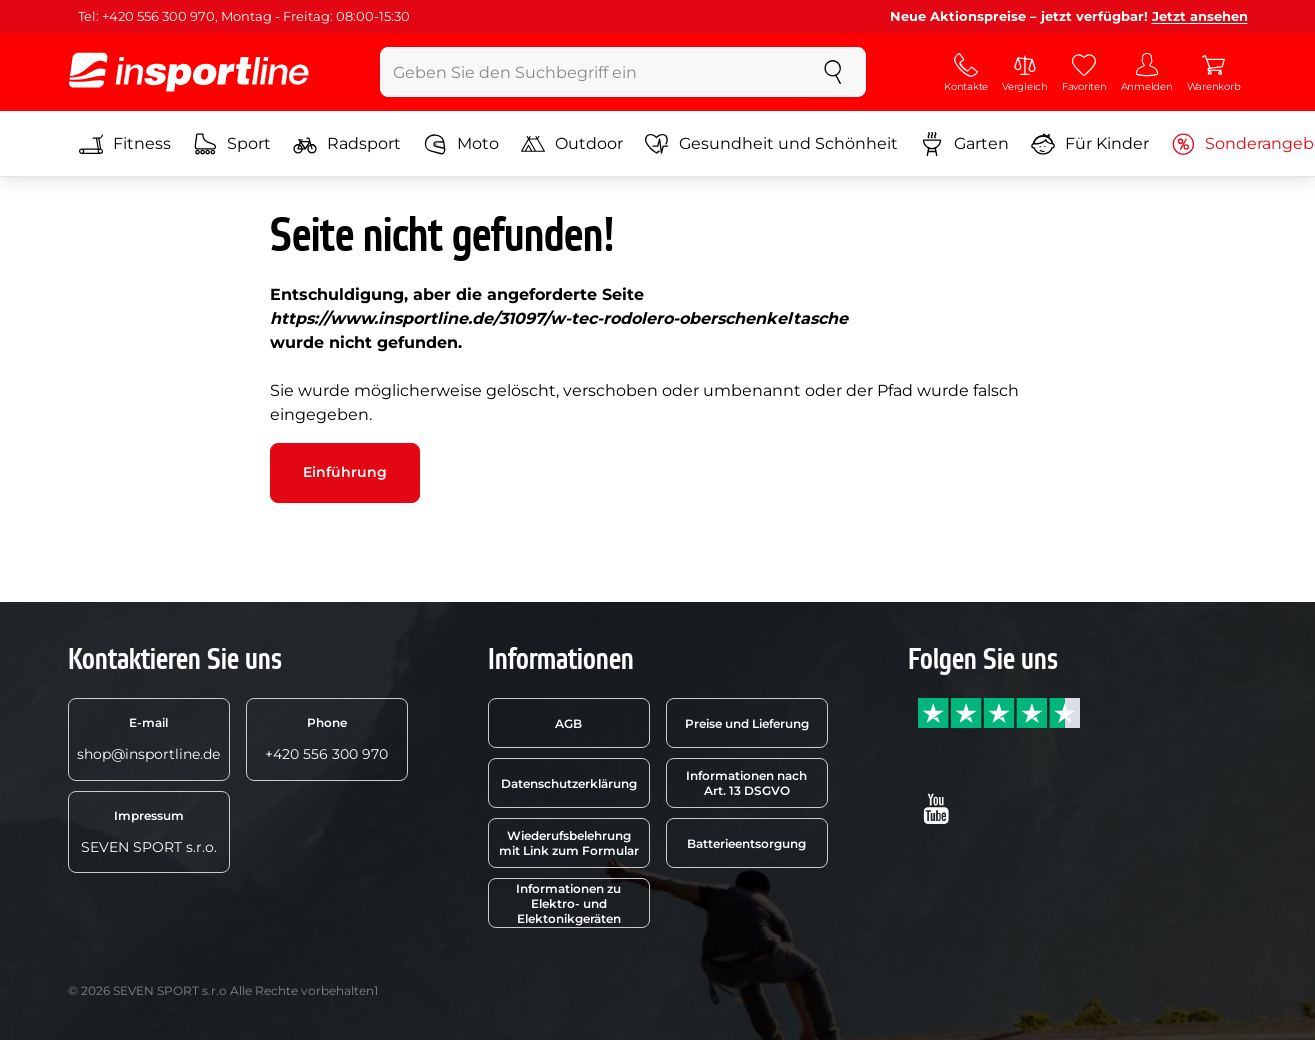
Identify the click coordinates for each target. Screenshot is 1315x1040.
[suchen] (833, 72)
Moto (461, 144)
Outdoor (572, 144)
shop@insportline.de (148, 739)
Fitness (125, 144)
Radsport (347, 144)
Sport (232, 144)
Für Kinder (1090, 144)
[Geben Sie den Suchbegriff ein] (590, 72)
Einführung (345, 472)
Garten (964, 144)
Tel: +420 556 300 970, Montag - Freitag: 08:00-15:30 (244, 16)
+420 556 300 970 (326, 739)
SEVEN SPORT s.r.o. (149, 832)
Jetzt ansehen (1200, 16)
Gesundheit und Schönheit (771, 144)
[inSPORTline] (189, 72)
